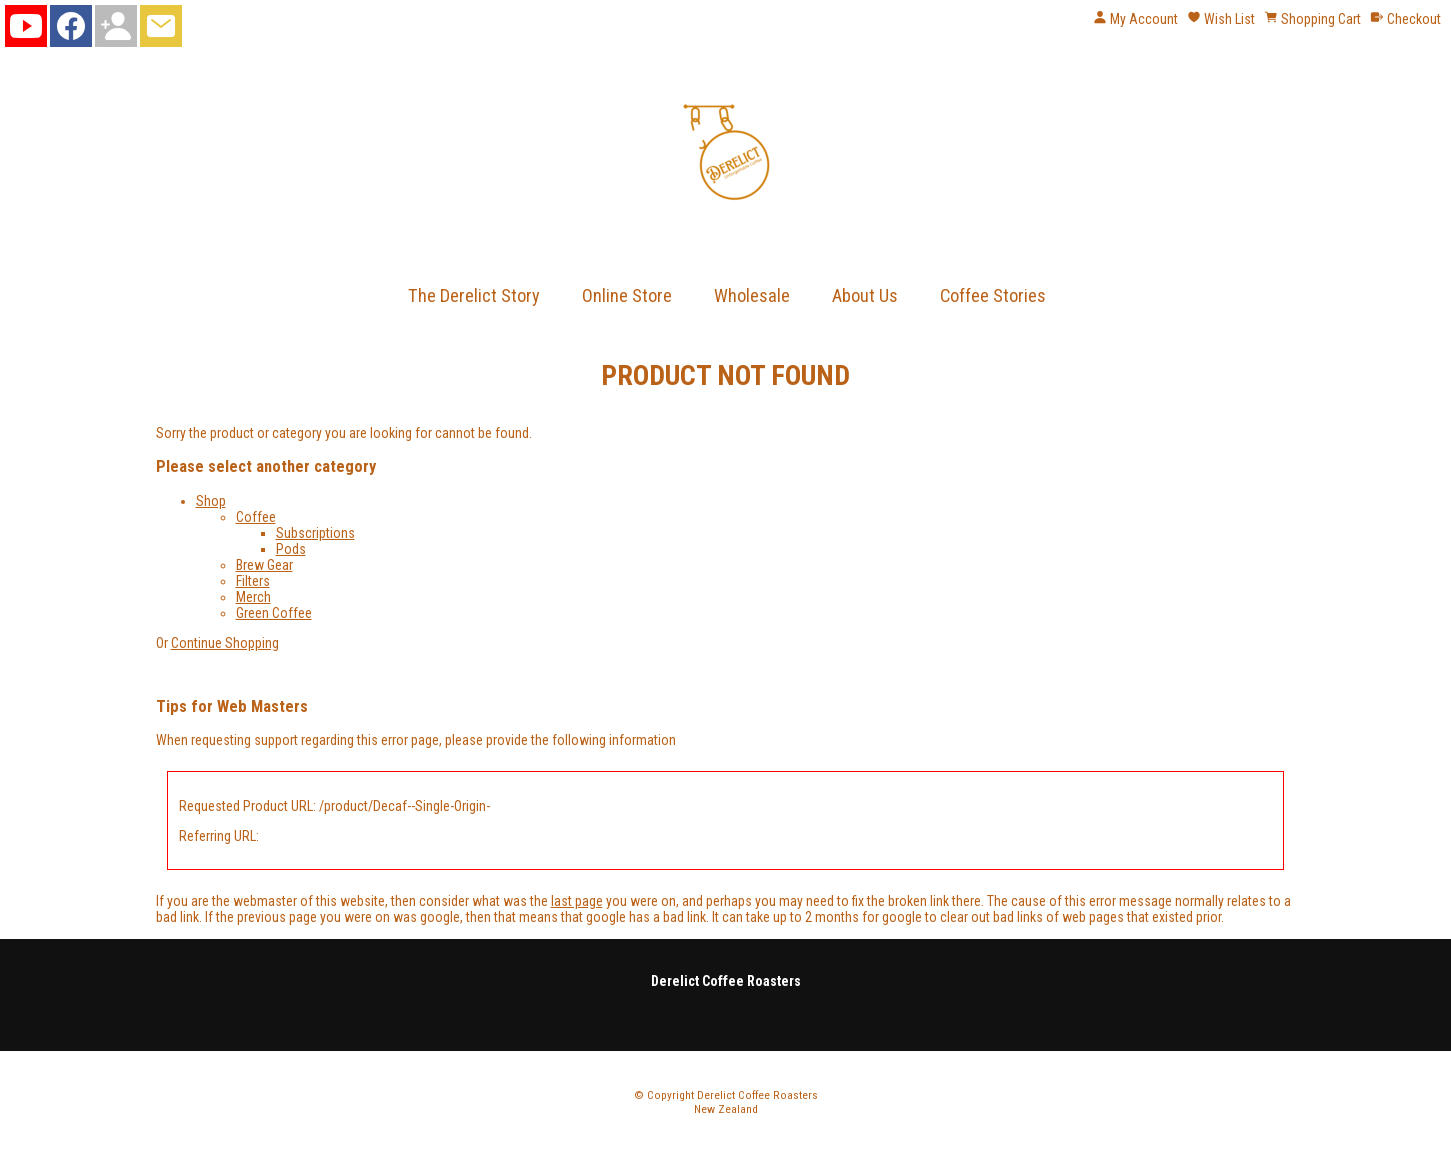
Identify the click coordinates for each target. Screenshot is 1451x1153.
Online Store (627, 295)
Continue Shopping (225, 643)
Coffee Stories (993, 295)
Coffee (256, 517)
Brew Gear (264, 565)
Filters (253, 581)
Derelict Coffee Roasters (757, 1095)
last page (577, 901)
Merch (253, 597)
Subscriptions (315, 533)
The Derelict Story (474, 295)
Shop (211, 501)
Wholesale (752, 295)
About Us (865, 295)
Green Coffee (274, 613)
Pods (291, 549)
